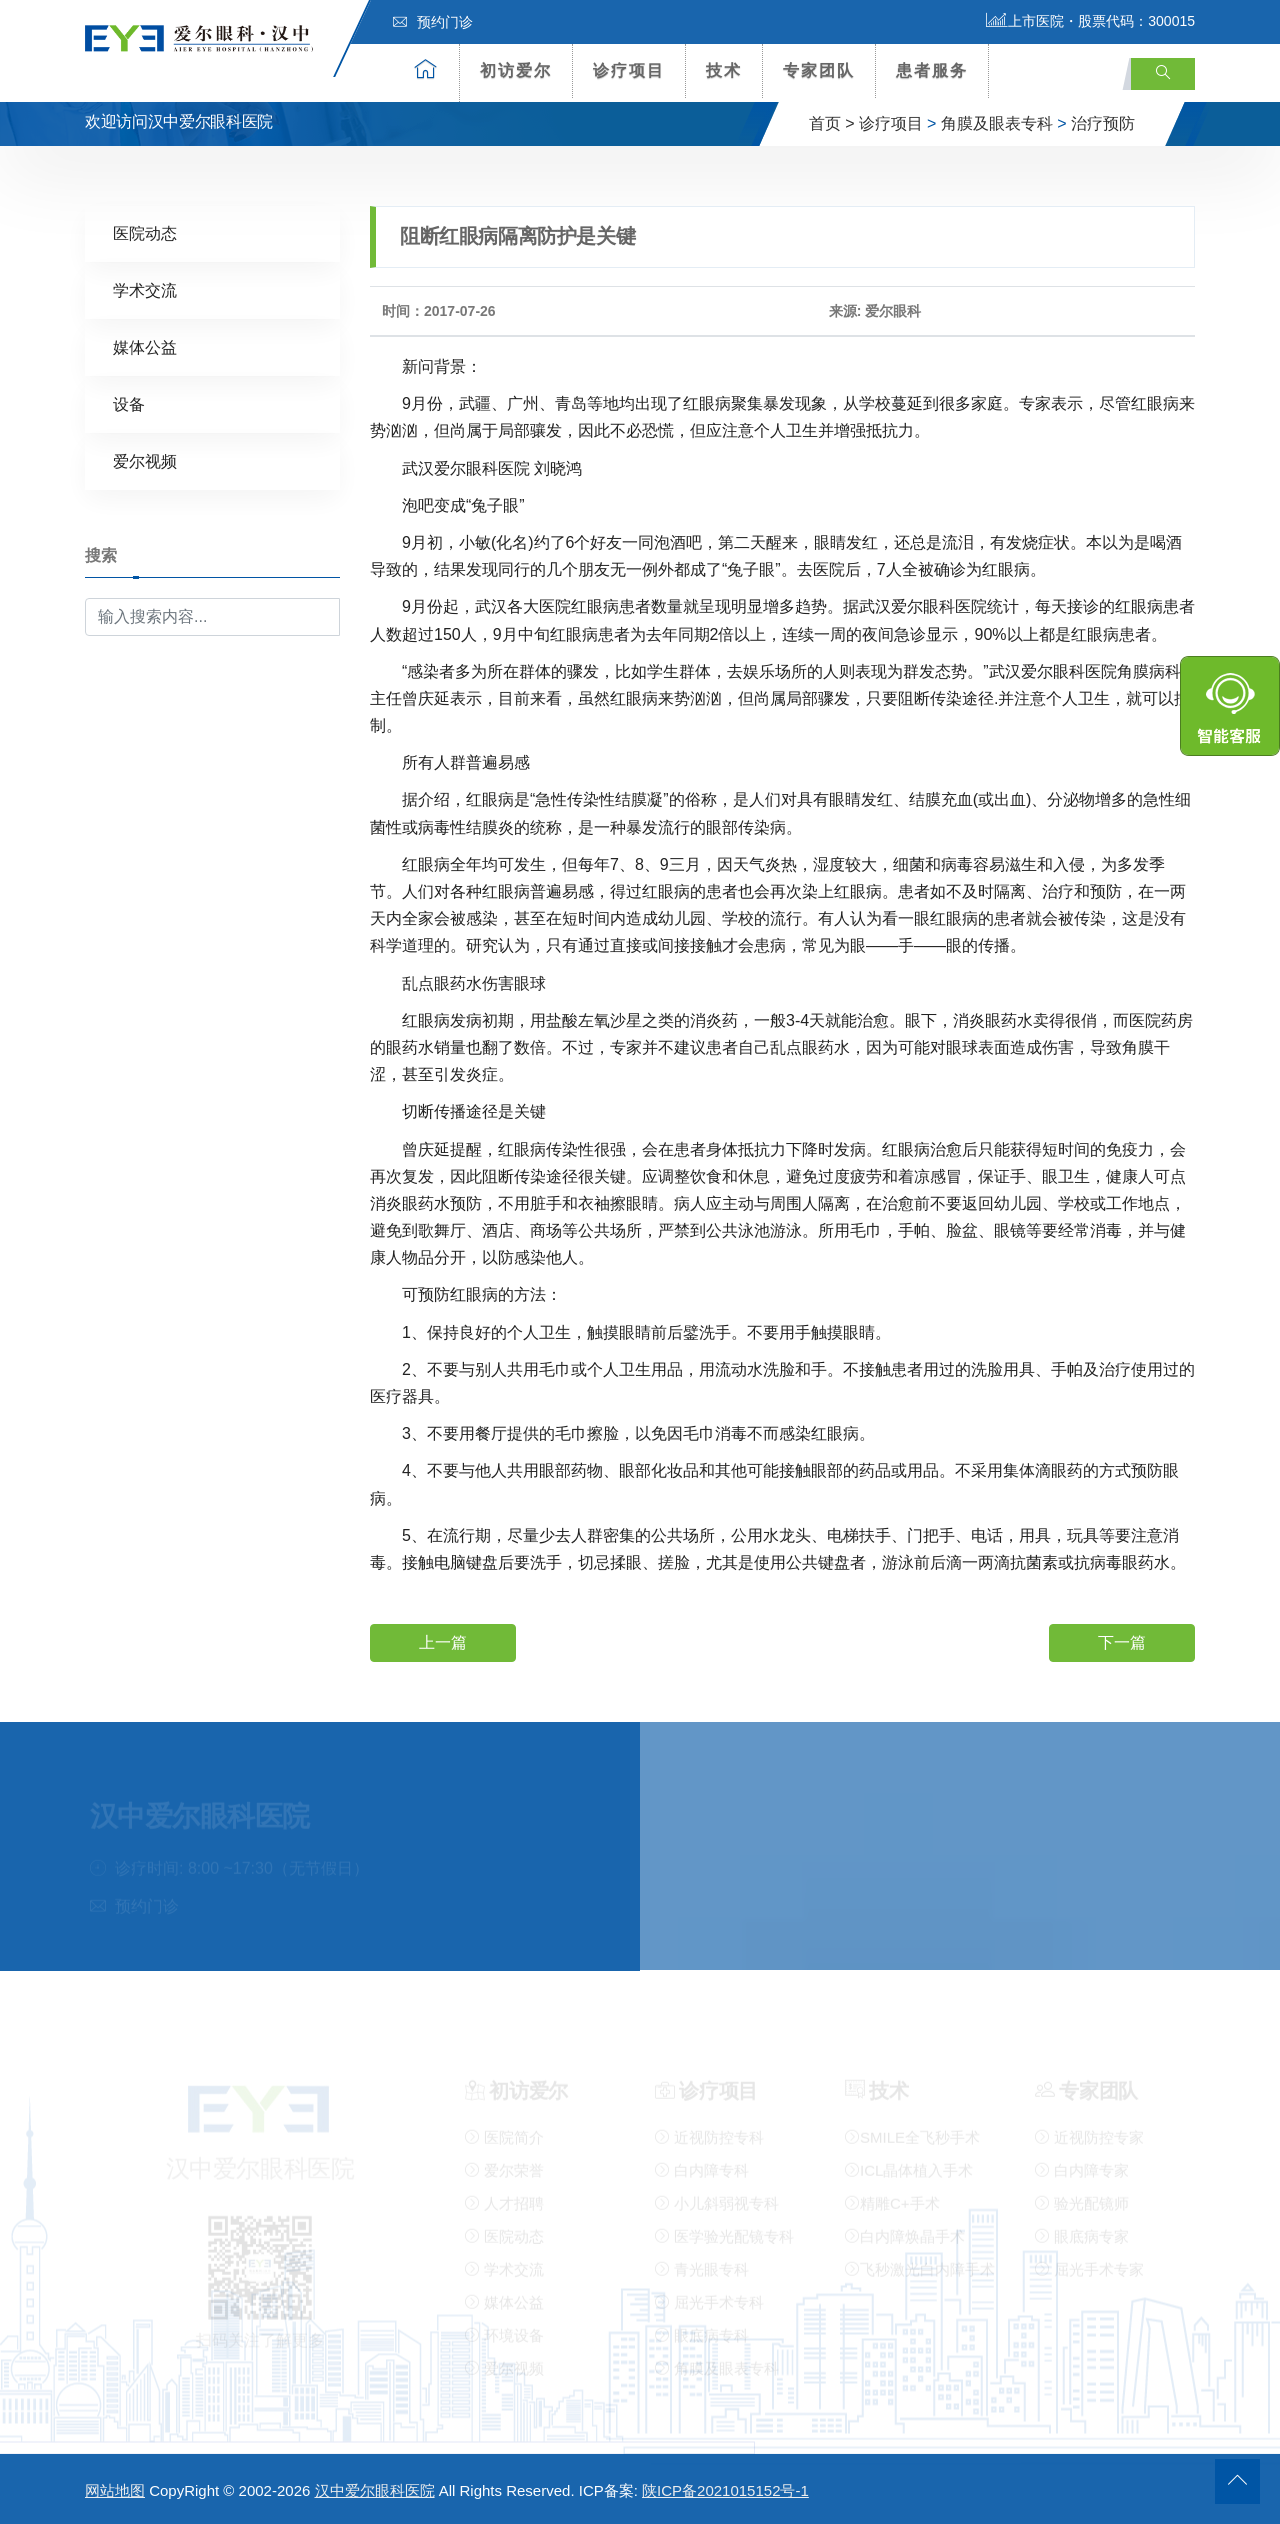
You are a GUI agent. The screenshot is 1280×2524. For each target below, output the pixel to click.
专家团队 (819, 70)
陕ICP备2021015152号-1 (725, 2490)
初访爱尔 (516, 70)
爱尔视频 (145, 460)
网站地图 (115, 2490)
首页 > (832, 123)
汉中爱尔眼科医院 (375, 2490)
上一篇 (443, 1641)
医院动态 (145, 232)
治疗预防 (1103, 123)
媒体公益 (145, 346)
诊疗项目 (629, 70)
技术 (724, 70)
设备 (129, 403)
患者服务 (932, 70)
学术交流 (145, 289)
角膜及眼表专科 (997, 123)
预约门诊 (433, 22)
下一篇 (1122, 1641)
